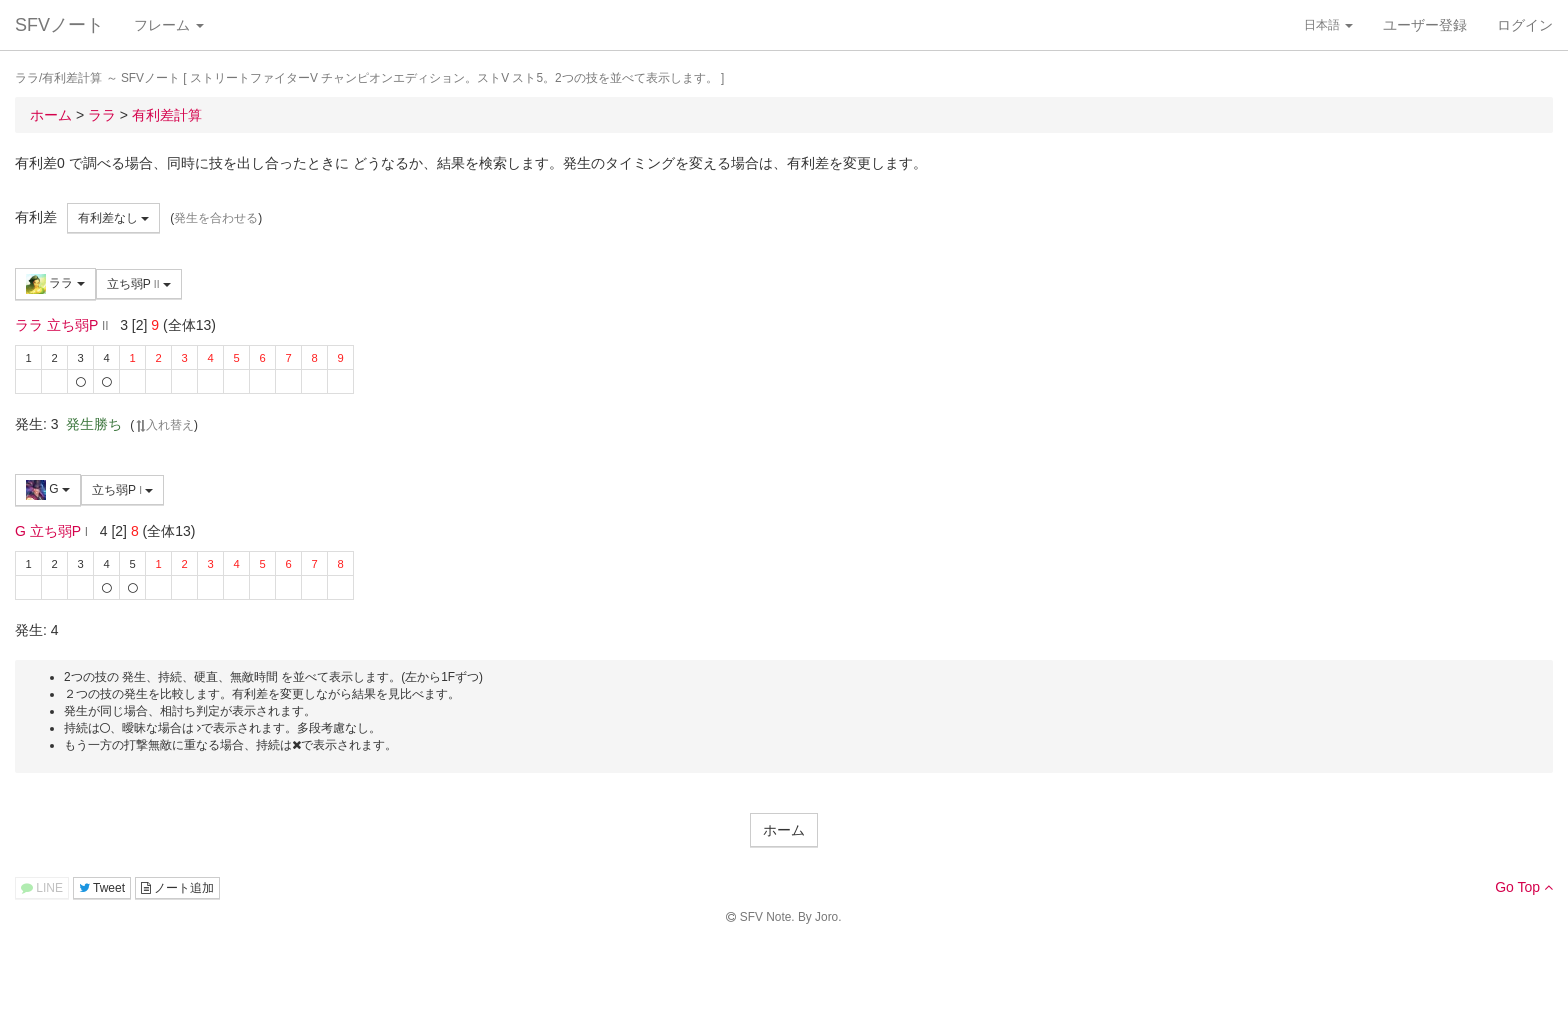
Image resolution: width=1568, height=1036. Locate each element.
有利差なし (113, 218)
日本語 (1328, 25)
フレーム (169, 25)
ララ (55, 284)
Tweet (102, 888)
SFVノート (59, 25)
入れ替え (164, 425)
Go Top (1524, 887)
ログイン (1525, 25)
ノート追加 (177, 888)
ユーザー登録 (1425, 25)
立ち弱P (139, 284)
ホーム (784, 830)
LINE (42, 888)
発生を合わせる (216, 218)
